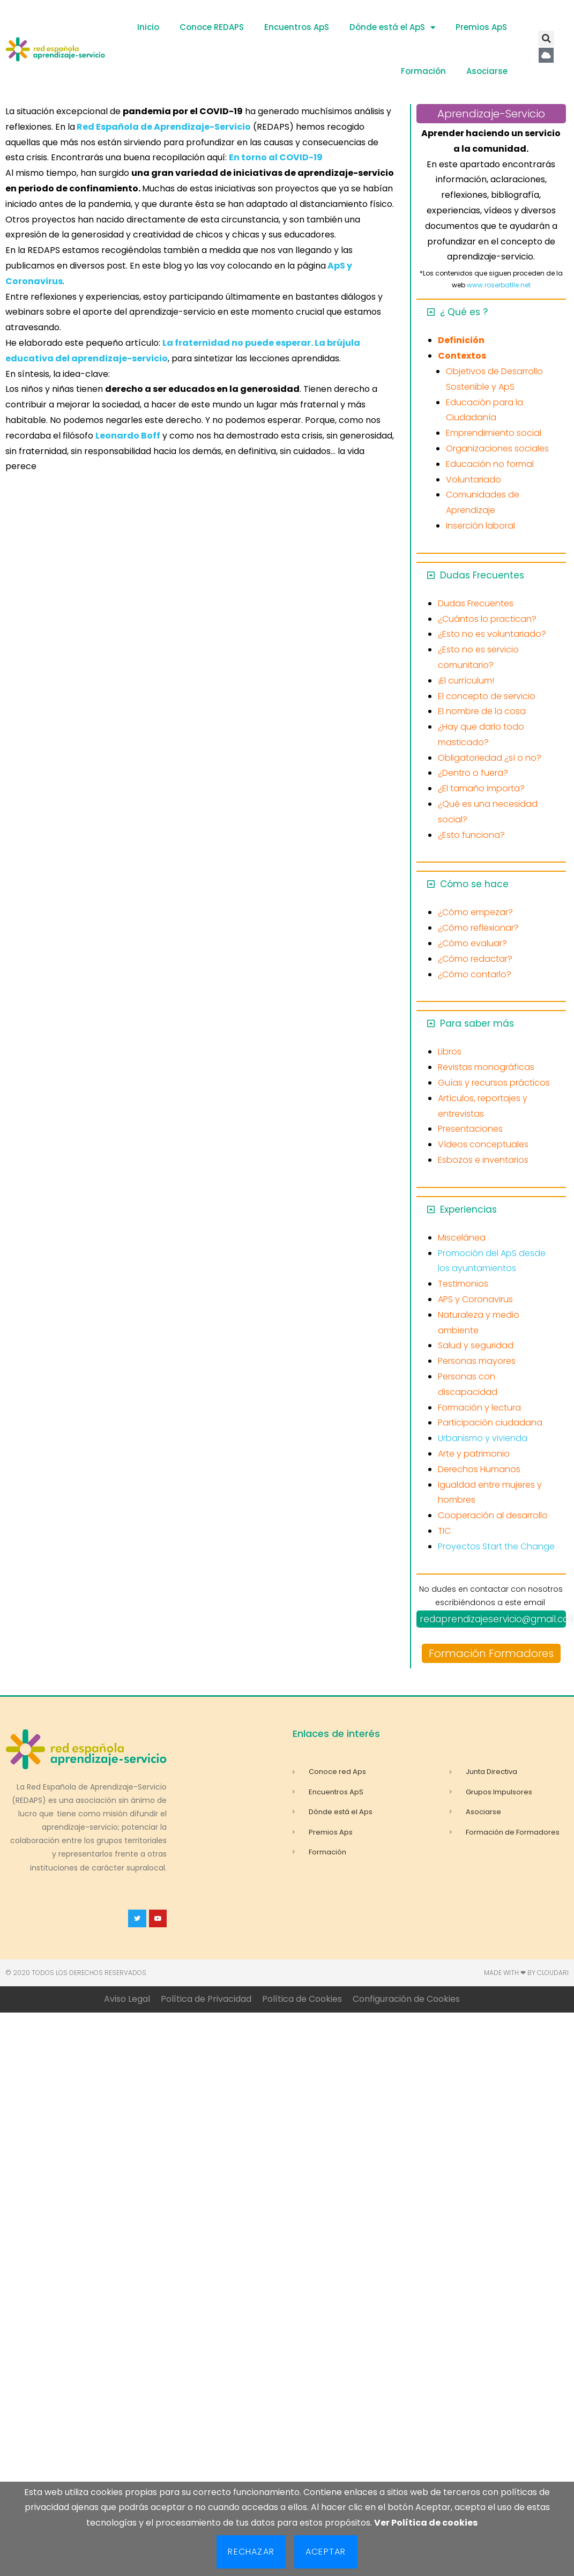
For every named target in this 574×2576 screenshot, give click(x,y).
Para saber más (477, 1023)
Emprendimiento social (493, 433)
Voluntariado (473, 479)
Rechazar (251, 2551)
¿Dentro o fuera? (473, 773)
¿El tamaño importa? (481, 788)
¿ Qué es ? (464, 312)
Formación (423, 71)
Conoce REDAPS (212, 27)
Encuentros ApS (296, 27)
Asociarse (487, 71)
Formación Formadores (491, 1653)
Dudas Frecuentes (482, 575)
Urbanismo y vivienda (482, 1438)
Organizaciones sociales (497, 448)
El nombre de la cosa (482, 711)
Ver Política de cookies (426, 2522)
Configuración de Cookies (406, 1999)
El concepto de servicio (486, 696)
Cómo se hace (474, 884)
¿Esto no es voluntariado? (492, 634)
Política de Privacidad (206, 1999)
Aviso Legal (127, 1999)
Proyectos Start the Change (496, 1546)
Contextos (462, 356)
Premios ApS (481, 27)
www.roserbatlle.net (499, 284)
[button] (546, 39)
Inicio (148, 27)
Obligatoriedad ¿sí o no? (489, 758)
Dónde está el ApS (392, 27)
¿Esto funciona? (471, 835)
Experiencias (468, 1209)
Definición (461, 340)
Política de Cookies (302, 1999)
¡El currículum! (466, 680)
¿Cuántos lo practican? (487, 619)
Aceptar (325, 2551)
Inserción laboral (480, 525)
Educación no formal (490, 464)
